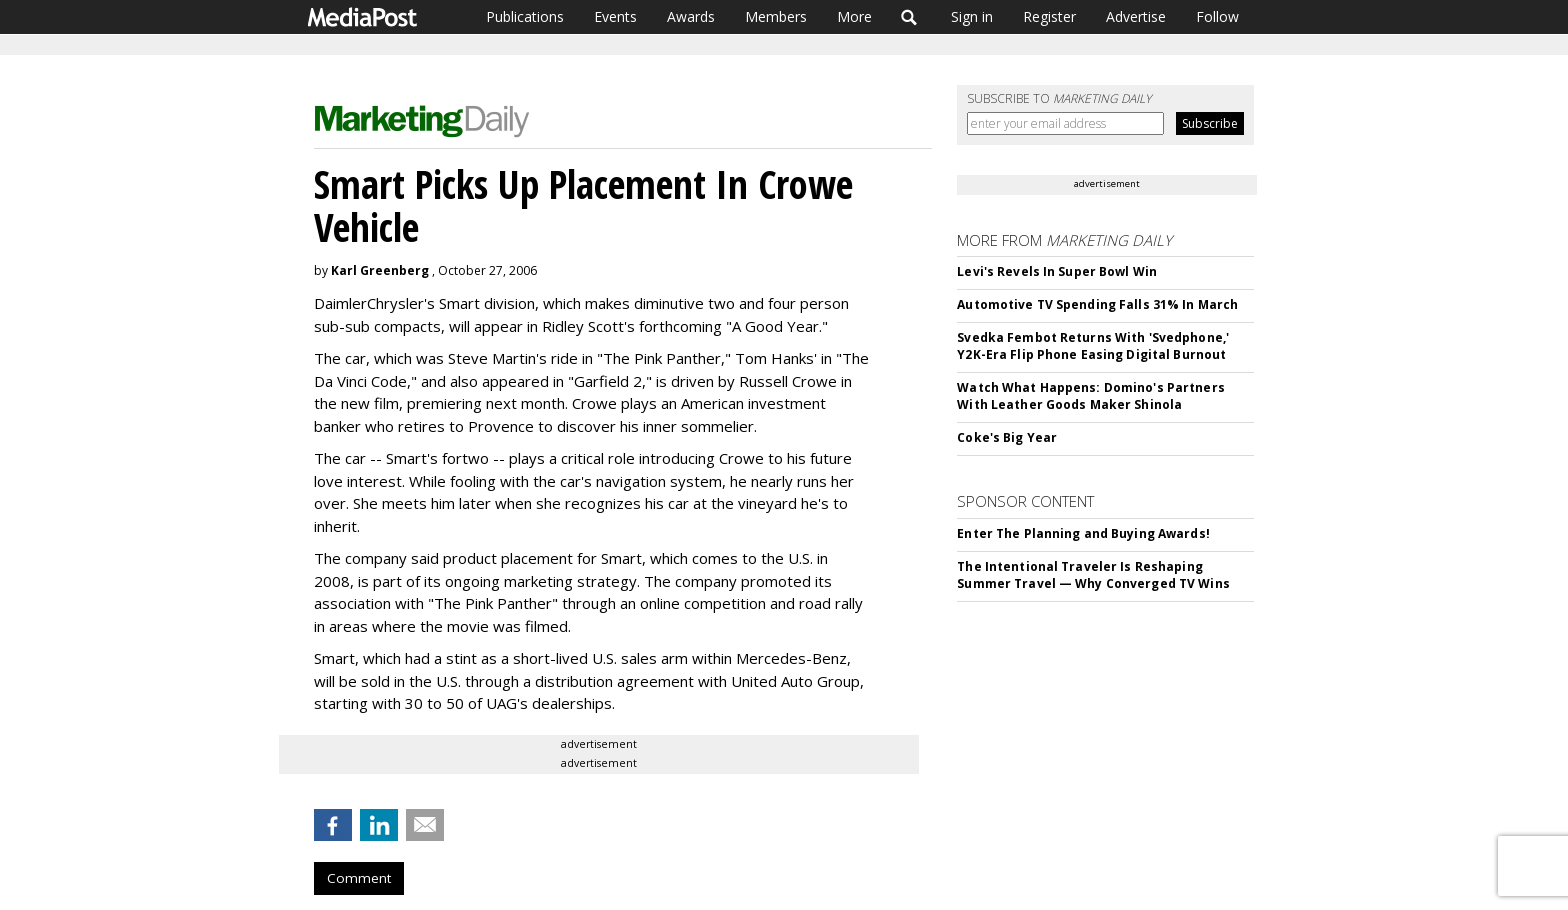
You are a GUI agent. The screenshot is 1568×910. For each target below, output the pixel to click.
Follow (1217, 16)
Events (615, 16)
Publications (525, 16)
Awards (691, 16)
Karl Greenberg (380, 270)
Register (1049, 16)
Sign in (972, 16)
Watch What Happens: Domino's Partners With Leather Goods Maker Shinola (1090, 396)
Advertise (1136, 16)
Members (776, 16)
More (854, 16)
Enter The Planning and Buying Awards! (1083, 533)
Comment (359, 878)
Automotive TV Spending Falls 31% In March (1097, 304)
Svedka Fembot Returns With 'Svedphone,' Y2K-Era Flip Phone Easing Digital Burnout (1093, 346)
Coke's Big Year (1007, 437)
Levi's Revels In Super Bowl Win (1057, 271)
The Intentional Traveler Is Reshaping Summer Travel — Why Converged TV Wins (1093, 575)
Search (909, 17)
